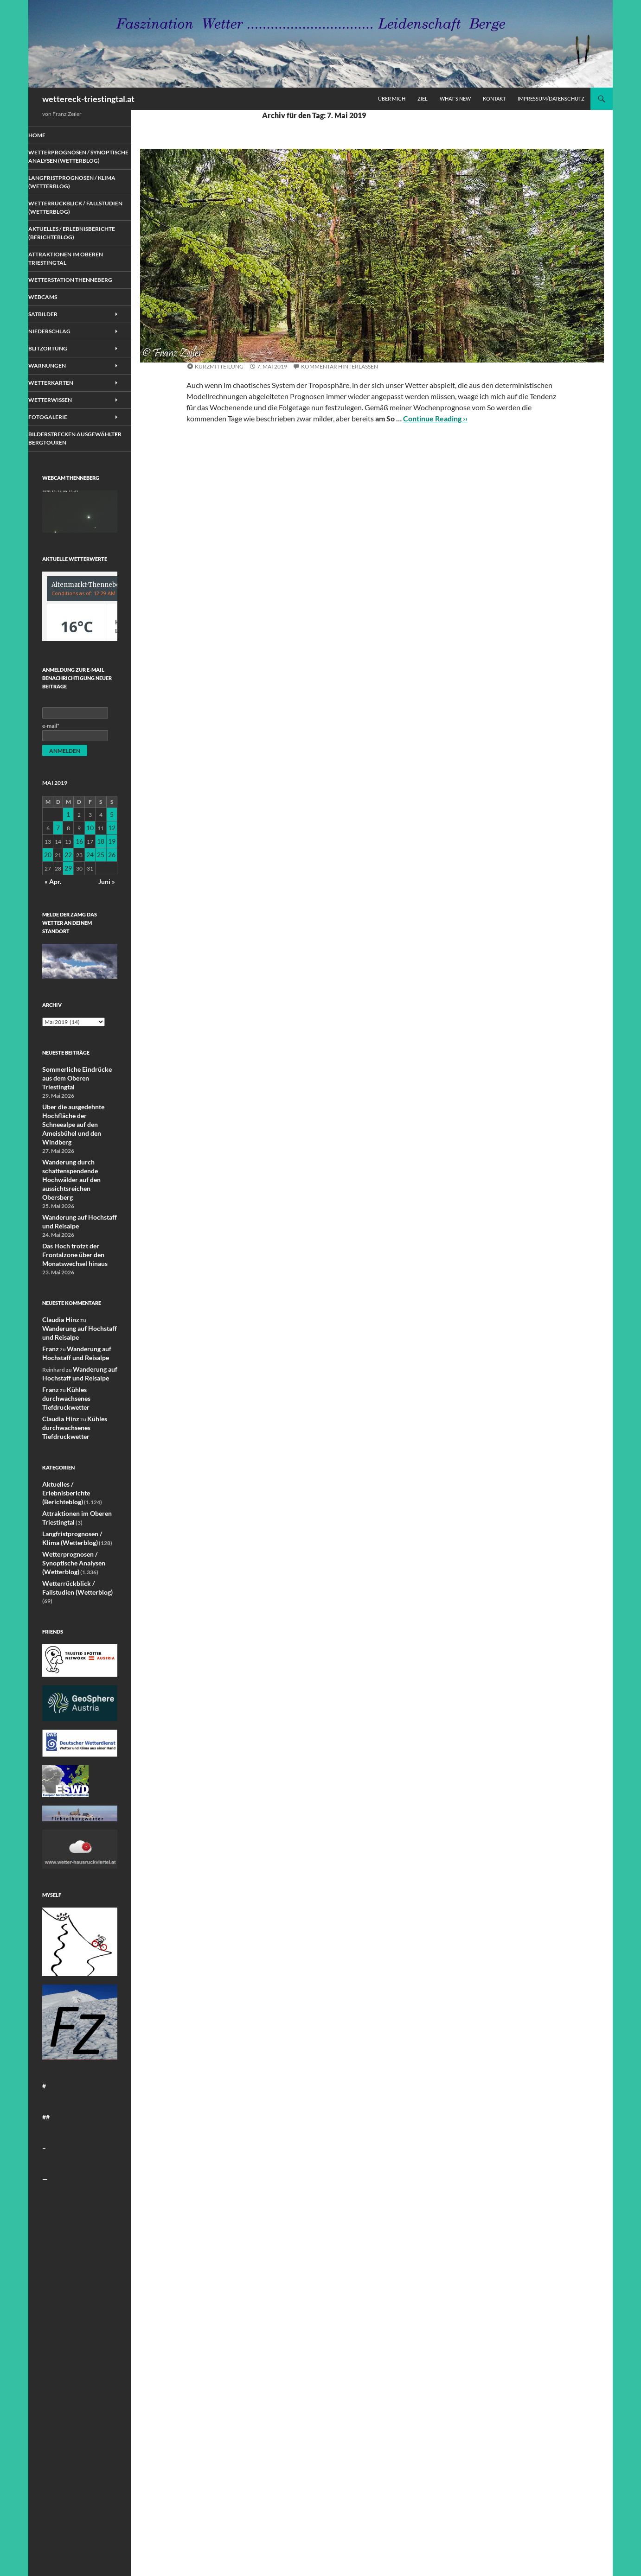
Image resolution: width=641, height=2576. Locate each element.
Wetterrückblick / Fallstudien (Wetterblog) (78, 214)
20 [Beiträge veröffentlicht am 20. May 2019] (48, 878)
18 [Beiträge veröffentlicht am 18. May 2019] (101, 866)
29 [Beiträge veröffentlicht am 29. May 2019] (69, 889)
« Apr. (52, 901)
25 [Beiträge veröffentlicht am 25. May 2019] (101, 878)
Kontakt (494, 98)
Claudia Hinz (57, 1305)
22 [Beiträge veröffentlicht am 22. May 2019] (69, 878)
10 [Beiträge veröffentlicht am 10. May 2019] (90, 855)
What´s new (455, 98)
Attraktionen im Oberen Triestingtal (75, 272)
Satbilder (55, 335)
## (45, 2065)
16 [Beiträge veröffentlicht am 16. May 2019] (80, 866)
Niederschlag (61, 353)
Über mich (391, 98)
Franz (49, 1324)
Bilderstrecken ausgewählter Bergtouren (63, 465)
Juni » (108, 901)
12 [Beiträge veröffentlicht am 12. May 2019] (112, 855)
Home (50, 135)
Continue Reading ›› (435, 418)
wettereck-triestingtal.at (88, 99)
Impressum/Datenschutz (551, 98)
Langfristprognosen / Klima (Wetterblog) (73, 189)
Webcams (55, 318)
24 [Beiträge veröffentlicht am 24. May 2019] (90, 878)
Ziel (422, 98)
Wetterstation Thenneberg (63, 297)
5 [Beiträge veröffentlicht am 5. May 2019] (112, 843)
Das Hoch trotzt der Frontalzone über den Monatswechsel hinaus (70, 1241)
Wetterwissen (62, 423)
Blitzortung (60, 370)
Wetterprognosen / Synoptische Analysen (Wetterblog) (273, 354)
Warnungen (59, 388)
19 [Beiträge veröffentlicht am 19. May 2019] (112, 866)
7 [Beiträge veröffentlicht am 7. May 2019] (58, 855)
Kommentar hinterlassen (339, 366)
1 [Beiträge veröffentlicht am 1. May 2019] (69, 843)
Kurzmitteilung (219, 366)
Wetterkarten (62, 405)
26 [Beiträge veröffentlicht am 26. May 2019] (112, 878)
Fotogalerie (59, 440)
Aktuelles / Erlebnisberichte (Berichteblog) (65, 243)
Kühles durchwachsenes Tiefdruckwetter (62, 1372)
